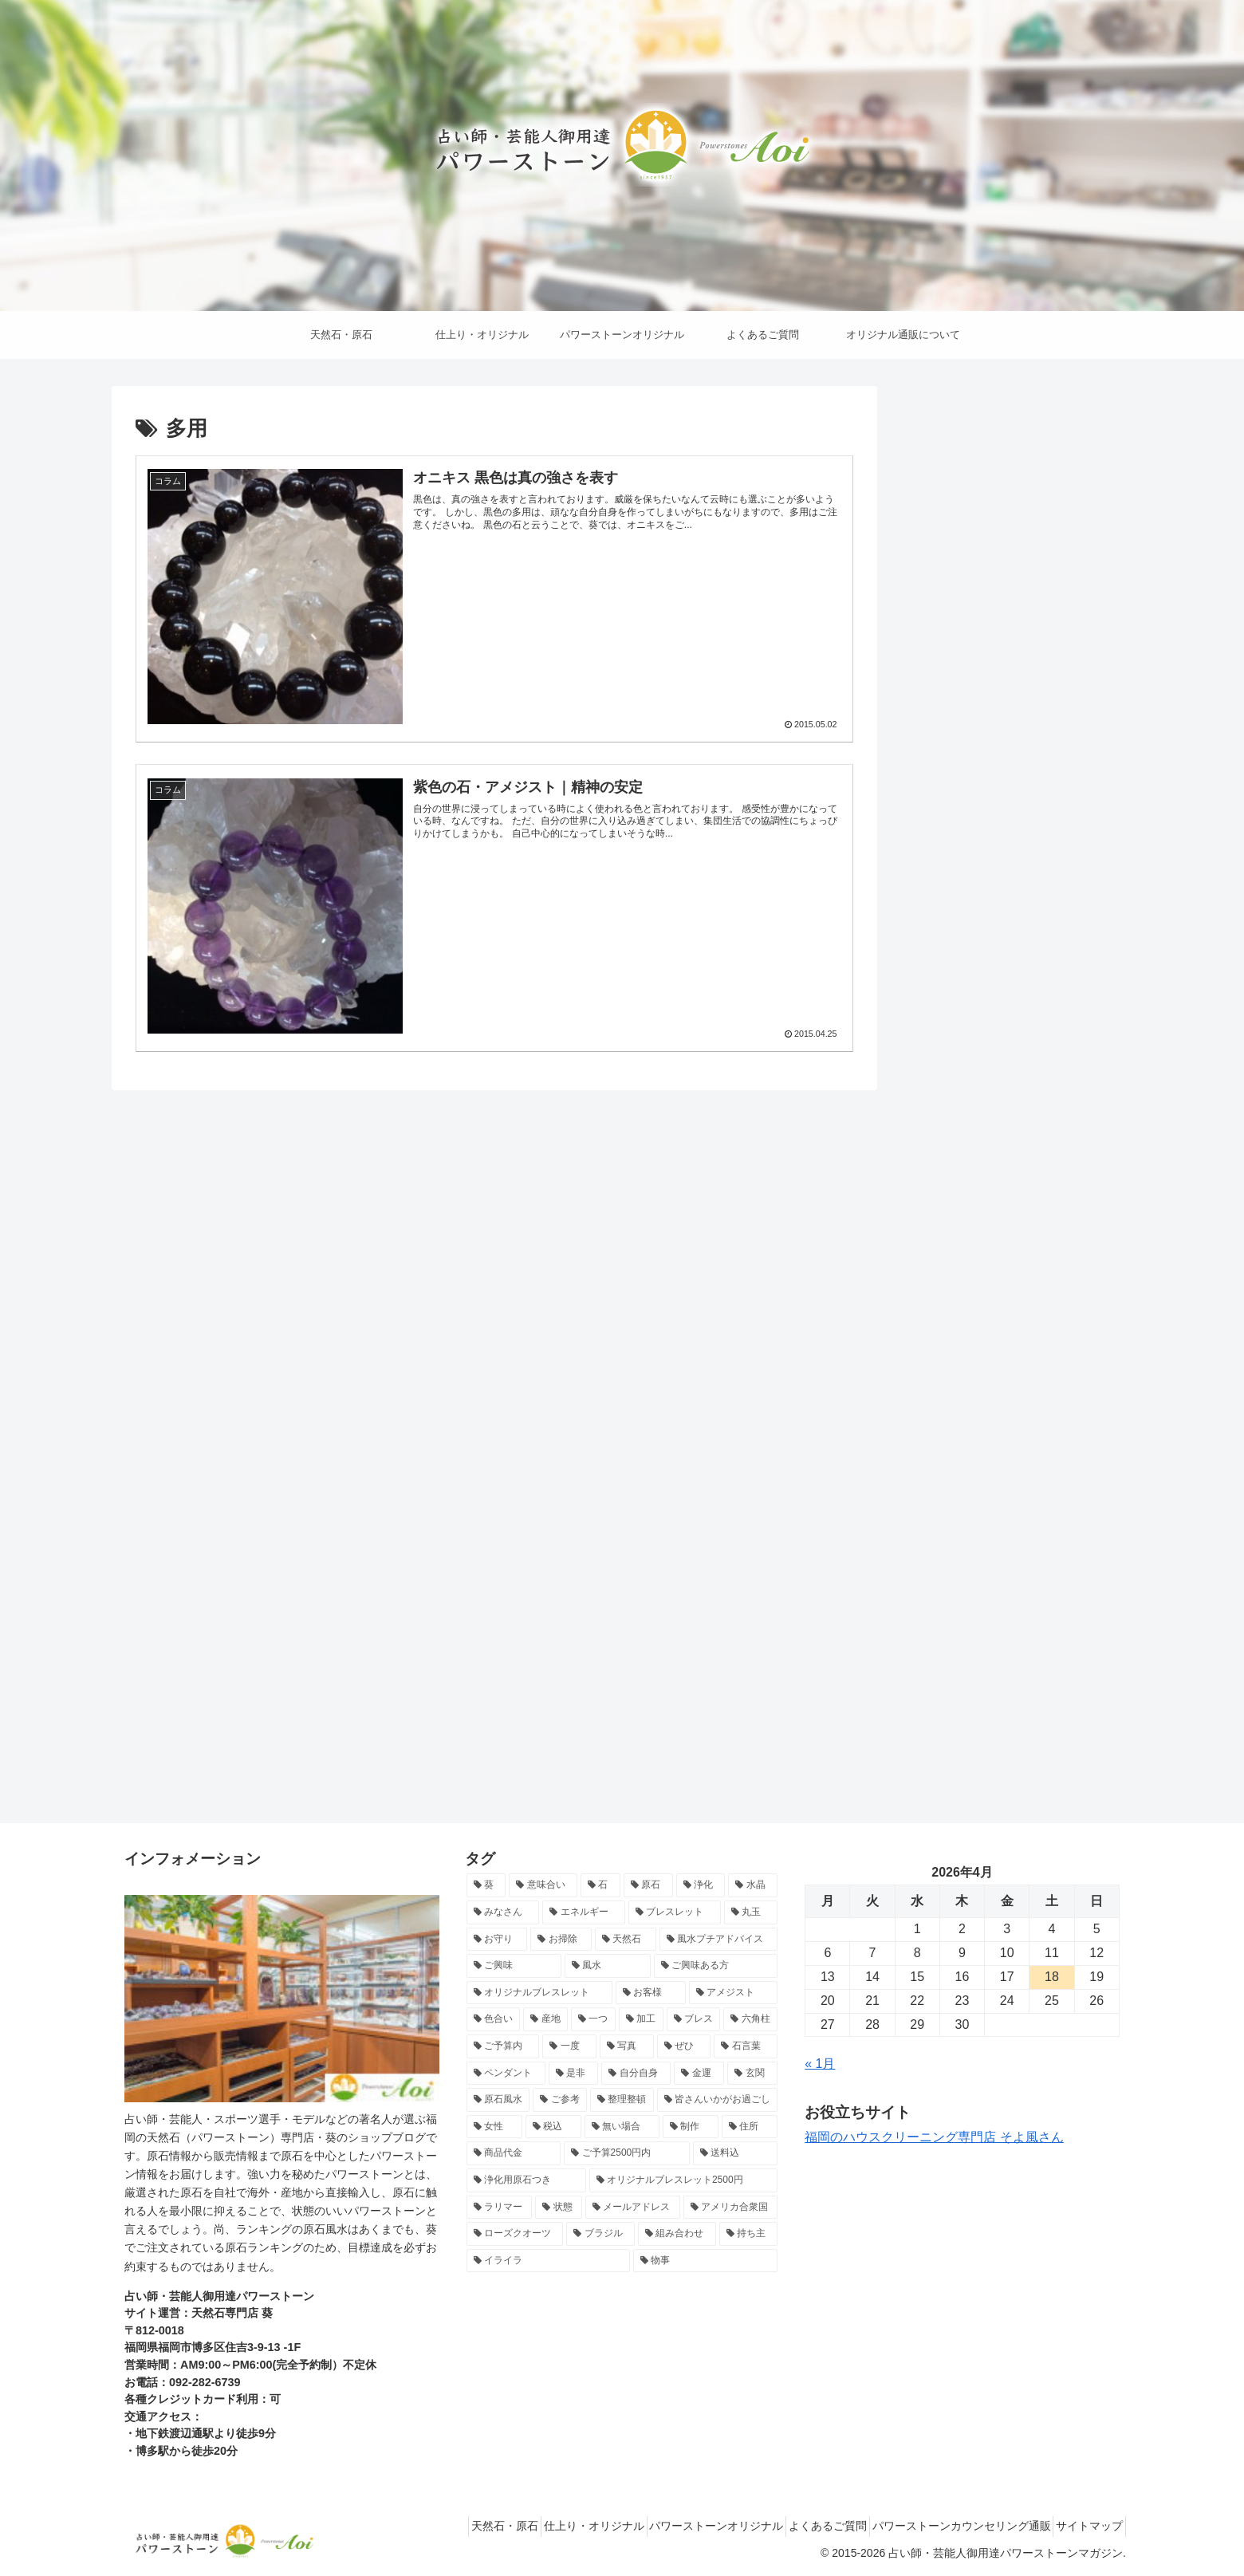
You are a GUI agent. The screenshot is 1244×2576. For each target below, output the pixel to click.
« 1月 (820, 2063)
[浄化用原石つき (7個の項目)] (526, 2180)
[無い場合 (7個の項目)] (622, 2127)
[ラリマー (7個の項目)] (500, 2208)
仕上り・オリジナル (542, 2525)
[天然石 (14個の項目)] (625, 1940)
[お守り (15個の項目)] (497, 1940)
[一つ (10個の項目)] (593, 2019)
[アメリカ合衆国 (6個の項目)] (730, 2208)
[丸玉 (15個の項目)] (751, 1912)
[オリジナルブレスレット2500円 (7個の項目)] (683, 2180)
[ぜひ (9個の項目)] (684, 2046)
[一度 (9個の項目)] (569, 2046)
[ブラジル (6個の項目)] (600, 2234)
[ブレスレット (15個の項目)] (674, 1912)
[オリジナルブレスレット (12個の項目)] (540, 1993)
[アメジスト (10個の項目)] (733, 1993)
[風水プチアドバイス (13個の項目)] (718, 1940)
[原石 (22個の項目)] (648, 1885)
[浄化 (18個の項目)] (701, 1885)
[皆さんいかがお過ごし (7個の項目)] (717, 2100)
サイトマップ (1083, 2525)
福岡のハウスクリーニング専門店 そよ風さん (934, 2137)
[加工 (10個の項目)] (641, 2019)
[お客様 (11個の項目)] (651, 1993)
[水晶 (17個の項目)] (753, 1885)
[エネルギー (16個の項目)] (583, 1912)
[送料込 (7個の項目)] (735, 2153)
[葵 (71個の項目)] (486, 1885)
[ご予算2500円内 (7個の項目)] (626, 2153)
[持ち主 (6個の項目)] (748, 2234)
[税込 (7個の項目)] (553, 2127)
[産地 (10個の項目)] (545, 2019)
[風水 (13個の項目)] (608, 1966)
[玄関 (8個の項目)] (752, 2074)
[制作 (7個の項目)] (690, 2127)
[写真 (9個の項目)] (627, 2046)
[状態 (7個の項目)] (558, 2208)
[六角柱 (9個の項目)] (750, 2019)
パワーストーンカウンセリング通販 (944, 2525)
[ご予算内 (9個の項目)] (503, 2046)
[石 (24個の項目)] (600, 1885)
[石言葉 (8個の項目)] (746, 2046)
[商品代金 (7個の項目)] (514, 2153)
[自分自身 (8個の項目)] (636, 2074)
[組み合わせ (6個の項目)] (677, 2234)
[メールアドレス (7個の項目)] (632, 2208)
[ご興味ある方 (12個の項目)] (716, 1966)
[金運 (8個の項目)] (699, 2074)
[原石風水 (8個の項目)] (498, 2100)
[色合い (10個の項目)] (494, 2019)
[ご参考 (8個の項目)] (560, 2100)
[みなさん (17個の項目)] (503, 1912)
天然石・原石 (441, 2525)
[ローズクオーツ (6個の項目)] (515, 2234)
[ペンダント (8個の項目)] (506, 2074)
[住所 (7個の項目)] (750, 2127)
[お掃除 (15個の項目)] (561, 1940)
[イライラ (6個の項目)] (548, 2261)
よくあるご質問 (799, 2525)
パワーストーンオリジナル (676, 2525)
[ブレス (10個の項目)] (694, 2019)
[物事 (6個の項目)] (705, 2261)
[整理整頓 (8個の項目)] (622, 2100)
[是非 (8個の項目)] (574, 2074)
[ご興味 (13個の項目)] (514, 1966)
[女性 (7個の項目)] (494, 2127)
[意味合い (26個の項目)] (543, 1885)
